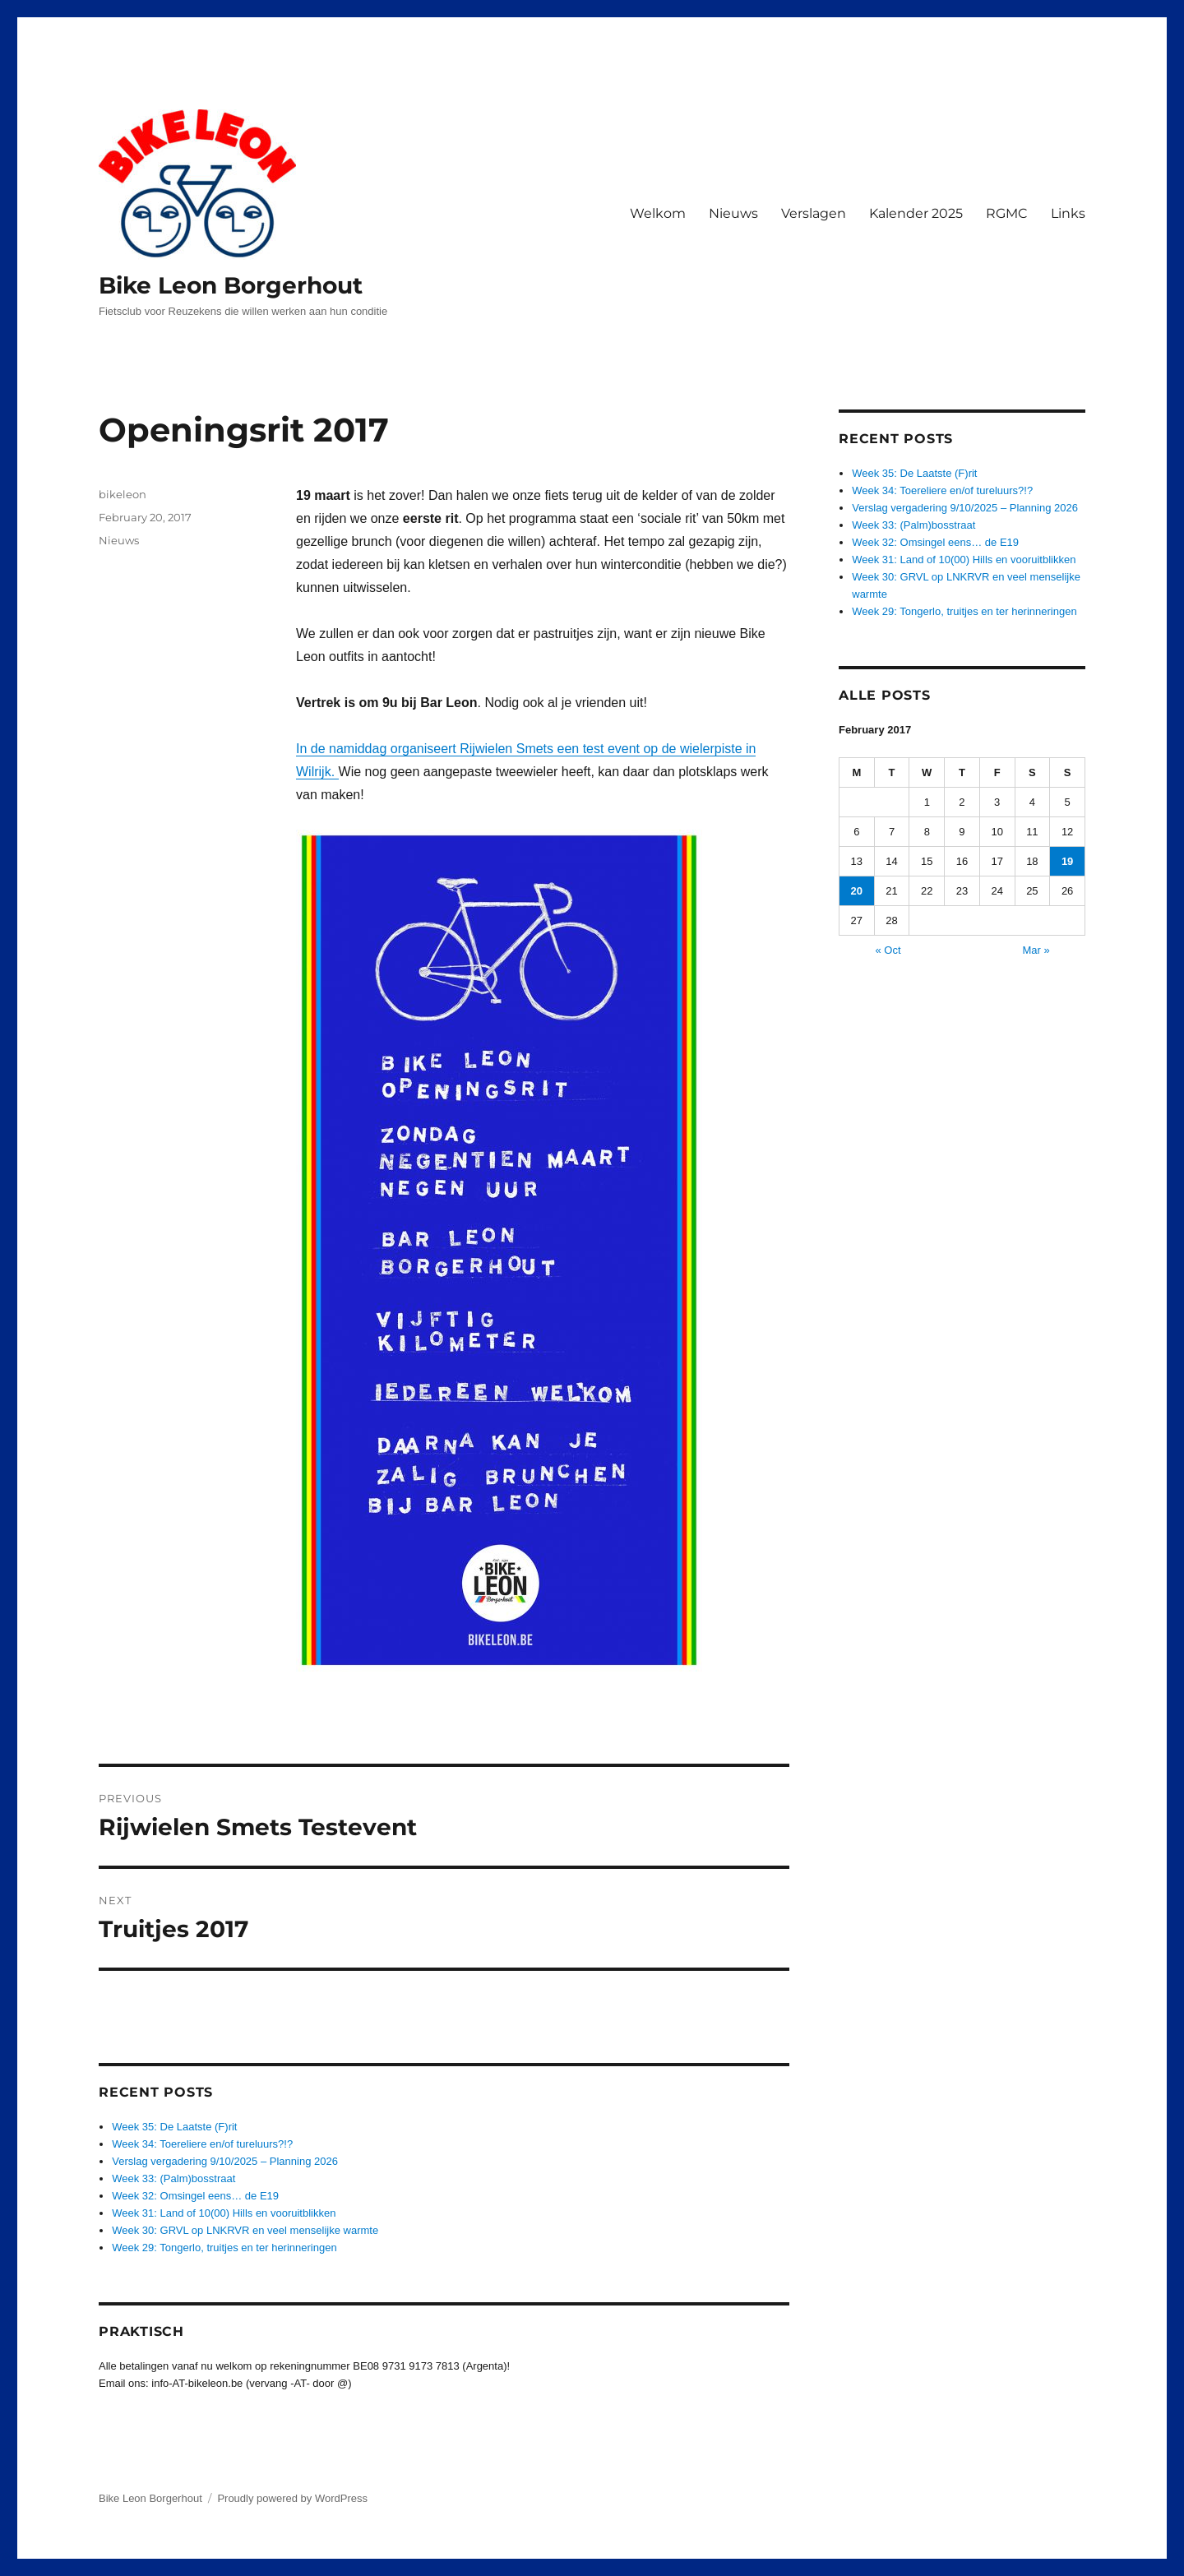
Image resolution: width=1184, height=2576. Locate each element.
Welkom (658, 213)
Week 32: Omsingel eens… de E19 (195, 2196)
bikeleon (122, 494)
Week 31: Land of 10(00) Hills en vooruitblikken (223, 2213)
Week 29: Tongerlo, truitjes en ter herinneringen (224, 2247)
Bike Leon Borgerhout (231, 285)
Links (1068, 213)
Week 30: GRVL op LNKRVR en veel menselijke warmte (245, 2230)
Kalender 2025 (916, 213)
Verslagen (813, 213)
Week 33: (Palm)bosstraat (173, 2178)
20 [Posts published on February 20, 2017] (857, 891)
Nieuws (733, 213)
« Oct (887, 950)
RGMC (1007, 213)
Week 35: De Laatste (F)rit (174, 2126)
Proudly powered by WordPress (292, 2498)
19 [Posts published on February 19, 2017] (1067, 861)
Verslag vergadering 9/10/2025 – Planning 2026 (225, 2161)
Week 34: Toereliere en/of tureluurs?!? (202, 2144)
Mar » (1035, 950)
